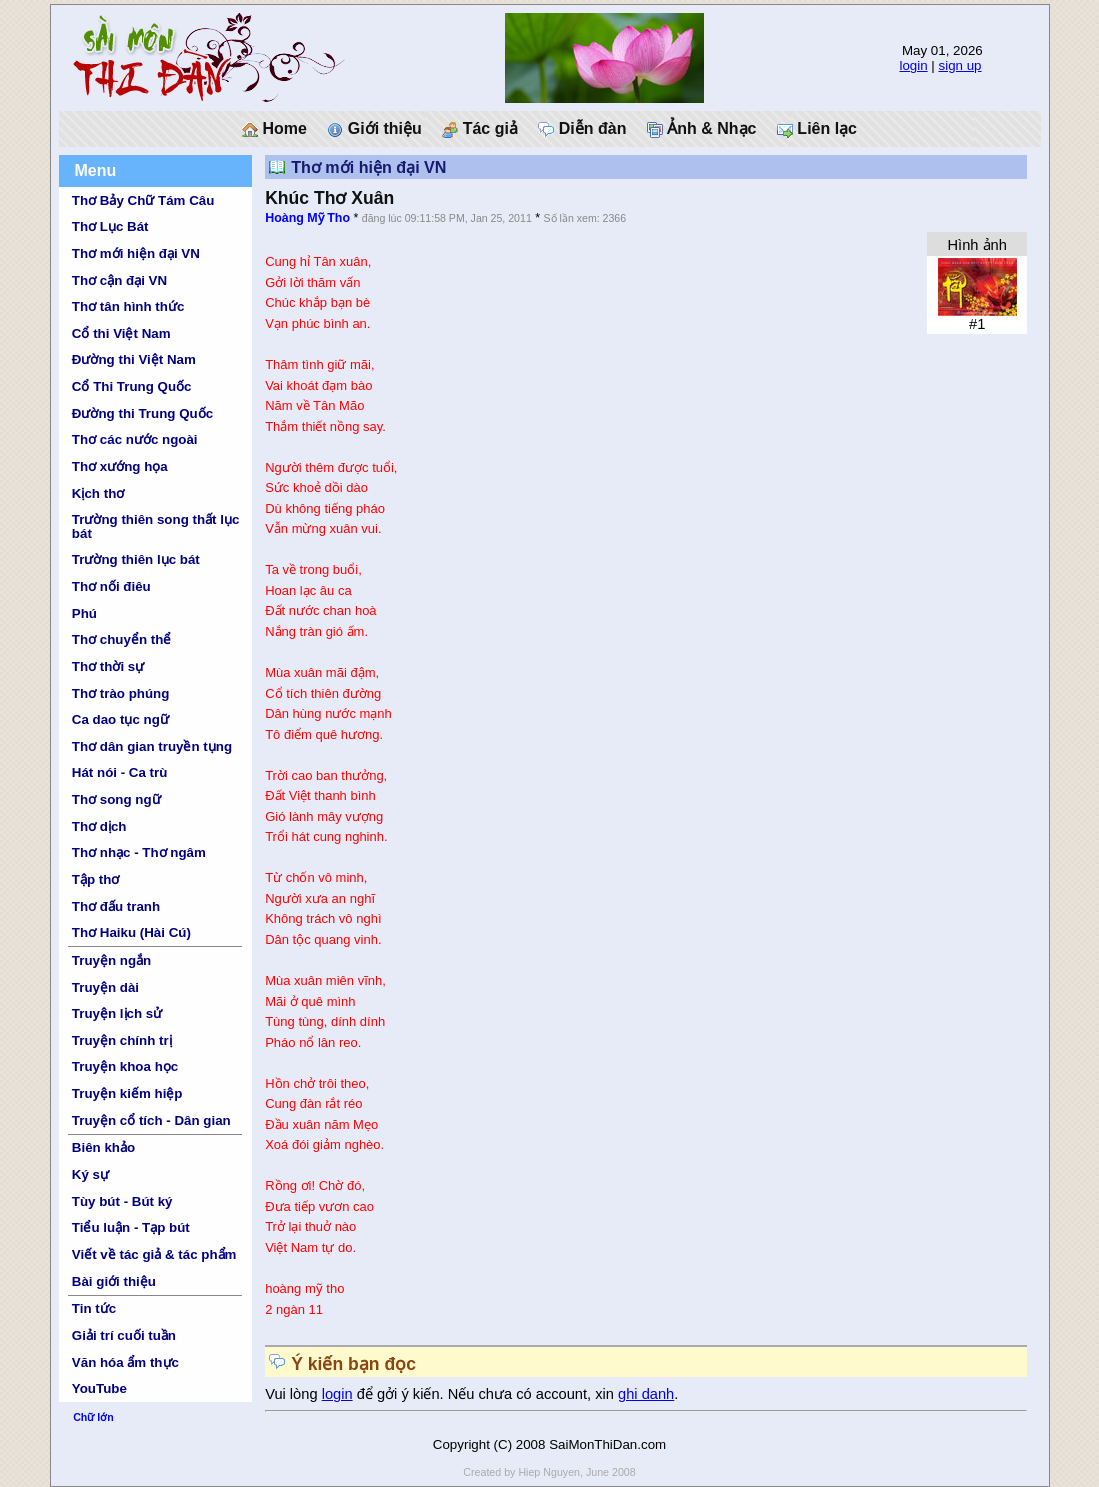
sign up (960, 65)
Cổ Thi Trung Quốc (132, 386)
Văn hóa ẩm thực (125, 1362)
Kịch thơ (98, 493)
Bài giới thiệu (114, 1281)
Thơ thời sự (108, 666)
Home (274, 129)
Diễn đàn (582, 129)
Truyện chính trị (122, 1040)
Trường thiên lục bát (136, 559)
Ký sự (90, 1174)
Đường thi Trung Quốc (142, 413)
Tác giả (480, 129)
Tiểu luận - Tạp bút (131, 1227)
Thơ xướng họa (120, 466)
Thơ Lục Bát (110, 226)
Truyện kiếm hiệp (127, 1093)
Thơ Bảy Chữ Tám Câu (143, 200)
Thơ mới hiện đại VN (136, 253)
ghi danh (646, 1394)
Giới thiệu (374, 129)
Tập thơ (96, 879)
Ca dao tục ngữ (120, 719)
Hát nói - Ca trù (120, 772)
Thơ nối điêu (111, 586)
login (913, 65)
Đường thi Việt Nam (134, 359)
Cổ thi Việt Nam (121, 333)
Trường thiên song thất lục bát (156, 526)
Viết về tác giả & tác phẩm (154, 1254)
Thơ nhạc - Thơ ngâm (139, 852)
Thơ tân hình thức (128, 306)
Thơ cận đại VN (119, 280)
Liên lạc (817, 129)
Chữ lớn (93, 1417)
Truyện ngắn (111, 960)
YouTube (99, 1388)
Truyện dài (105, 987)
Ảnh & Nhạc (702, 129)
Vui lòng (293, 1394)
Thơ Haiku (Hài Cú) (131, 932)
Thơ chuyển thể (122, 639)
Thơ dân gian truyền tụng (152, 746)
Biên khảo (103, 1147)
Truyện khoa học (125, 1066)
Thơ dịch (99, 826)
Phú (84, 613)
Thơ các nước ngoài (135, 439)
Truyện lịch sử (117, 1013)
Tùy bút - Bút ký (122, 1201)
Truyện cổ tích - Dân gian (151, 1120)
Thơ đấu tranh (116, 906)
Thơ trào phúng (121, 693)
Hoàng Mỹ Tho (307, 218)
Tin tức (94, 1308)
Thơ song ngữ (116, 799)
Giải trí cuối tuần (124, 1335)
